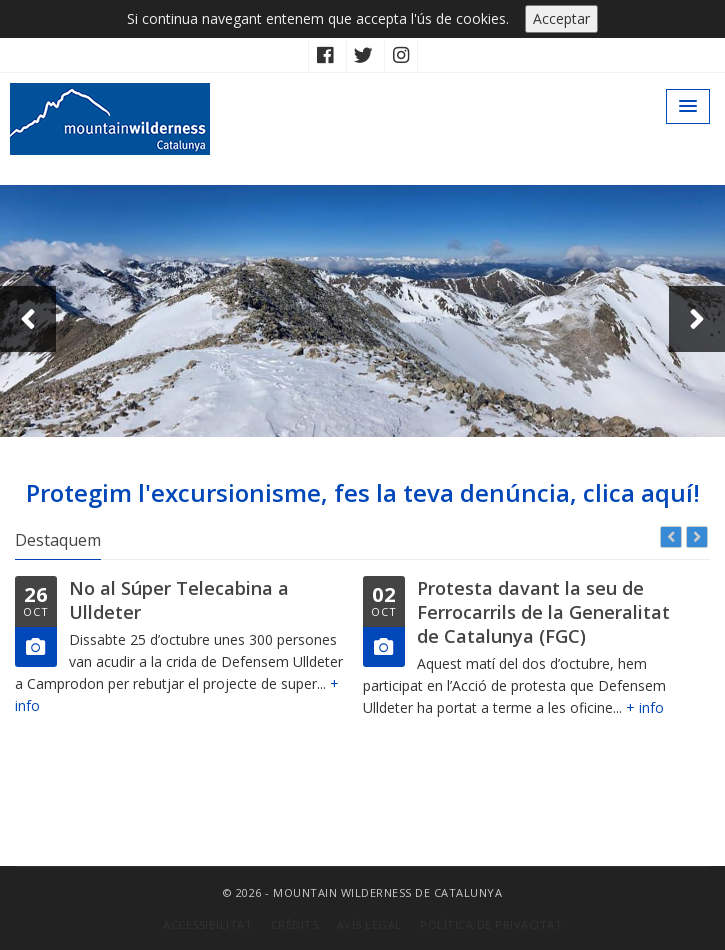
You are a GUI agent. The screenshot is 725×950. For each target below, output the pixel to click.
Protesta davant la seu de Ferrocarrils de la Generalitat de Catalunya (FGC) (543, 612)
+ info (645, 707)
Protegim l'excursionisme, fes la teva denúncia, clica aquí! (363, 492)
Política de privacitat (491, 924)
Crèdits (295, 924)
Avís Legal (369, 924)
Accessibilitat (207, 924)
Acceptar (561, 18)
